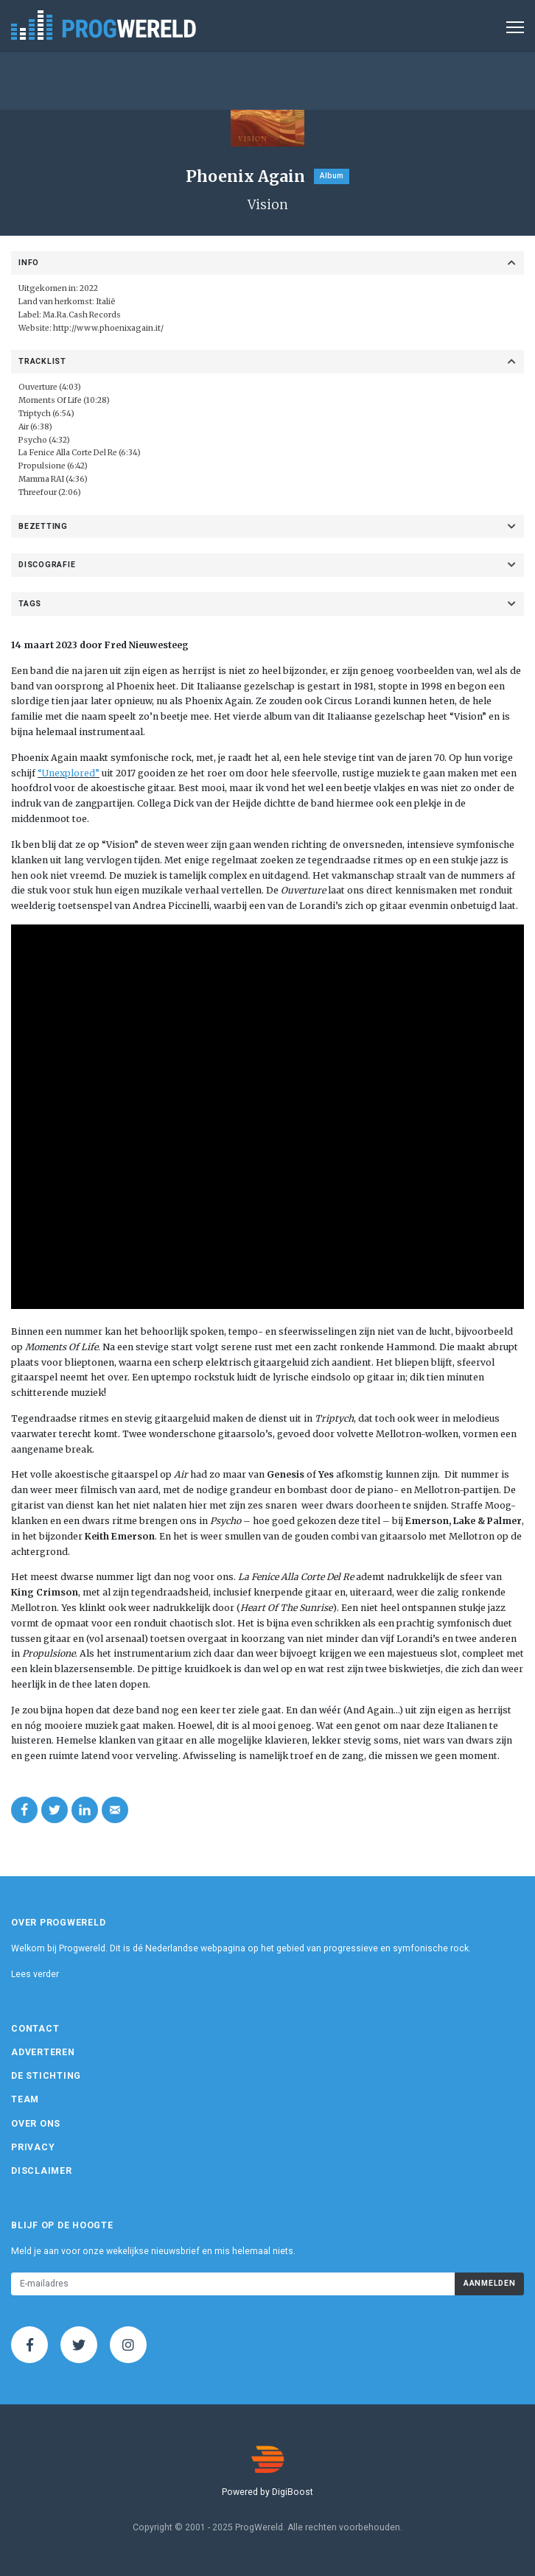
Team (25, 2099)
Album (331, 175)
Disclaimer (41, 2171)
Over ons (35, 2124)
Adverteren (43, 2052)
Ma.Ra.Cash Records (82, 315)
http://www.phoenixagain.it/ (108, 328)
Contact (35, 2029)
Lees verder (35, 1974)
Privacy (33, 2147)
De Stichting (46, 2076)
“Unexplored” (68, 773)
